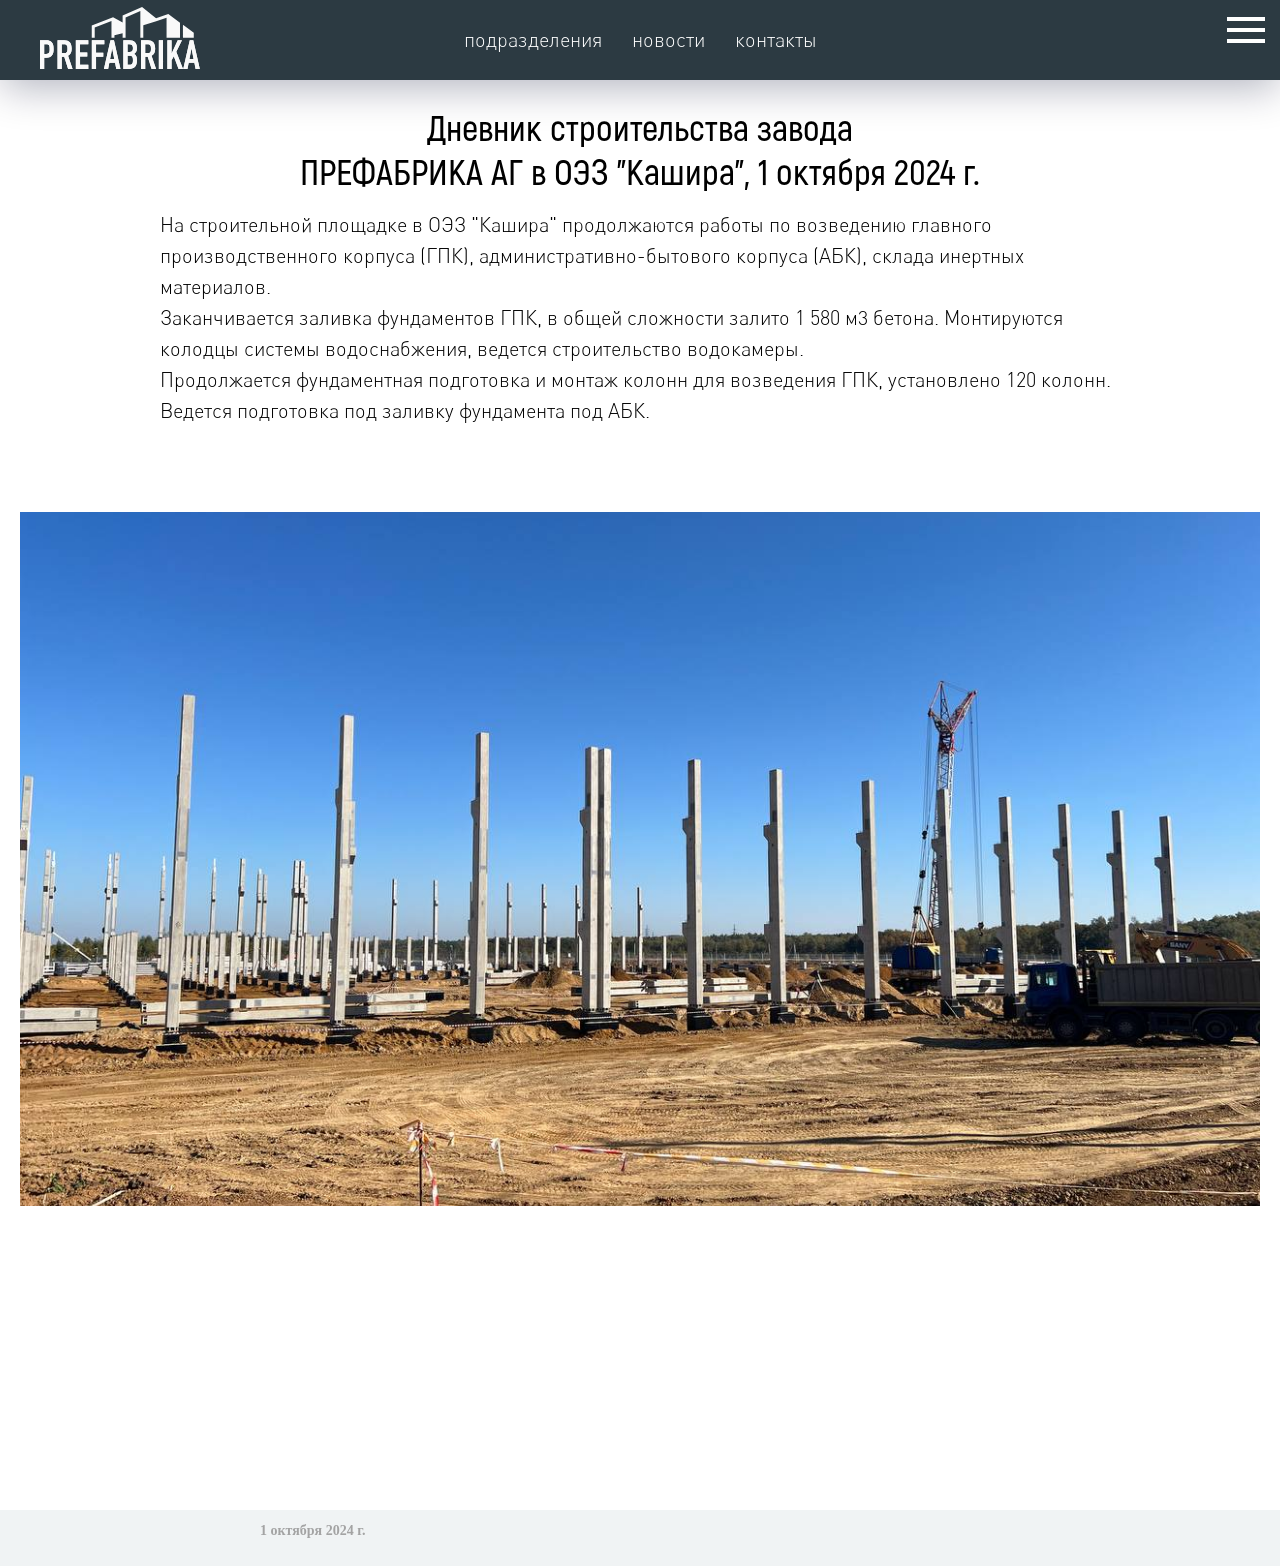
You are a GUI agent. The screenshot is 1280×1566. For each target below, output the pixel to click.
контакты (776, 39)
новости (668, 39)
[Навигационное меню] (1246, 30)
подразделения (533, 39)
